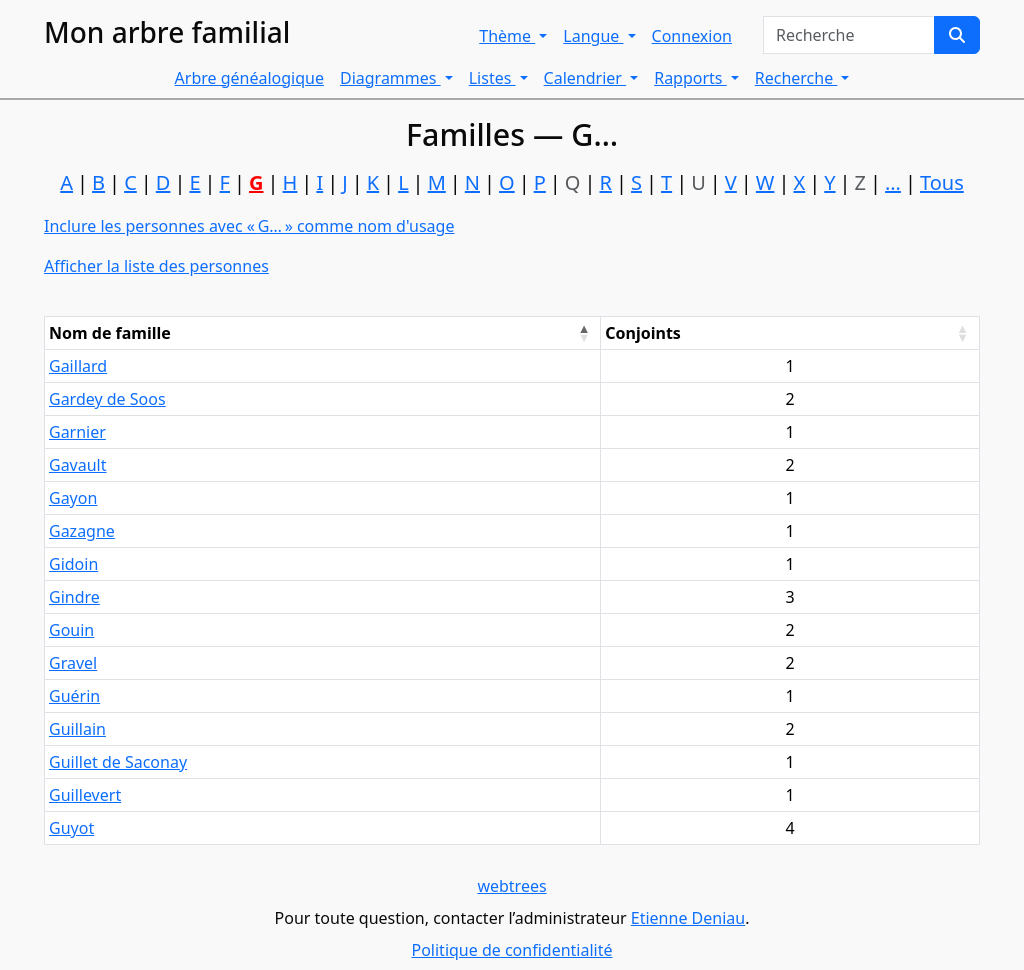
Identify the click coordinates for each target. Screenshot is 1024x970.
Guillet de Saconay (118, 762)
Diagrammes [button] (390, 78)
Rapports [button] (690, 78)
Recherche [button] (796, 78)
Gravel (73, 663)
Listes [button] (492, 78)
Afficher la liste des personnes (156, 266)
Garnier (77, 432)
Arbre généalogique (249, 78)
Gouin (71, 630)
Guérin (74, 696)
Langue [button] (593, 36)
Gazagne (82, 531)
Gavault (78, 465)
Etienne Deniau (688, 918)
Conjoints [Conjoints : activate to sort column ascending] (643, 333)
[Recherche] (957, 35)
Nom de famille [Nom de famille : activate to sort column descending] (110, 333)
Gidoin (73, 564)
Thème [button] (507, 36)
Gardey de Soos (107, 399)
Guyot (71, 828)
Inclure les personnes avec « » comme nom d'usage (249, 226)
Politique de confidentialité (511, 950)
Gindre (74, 597)
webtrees (511, 886)
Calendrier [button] (585, 78)
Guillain (77, 729)
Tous (942, 182)
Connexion (692, 36)
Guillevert (85, 795)
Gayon (73, 498)
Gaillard (78, 366)
